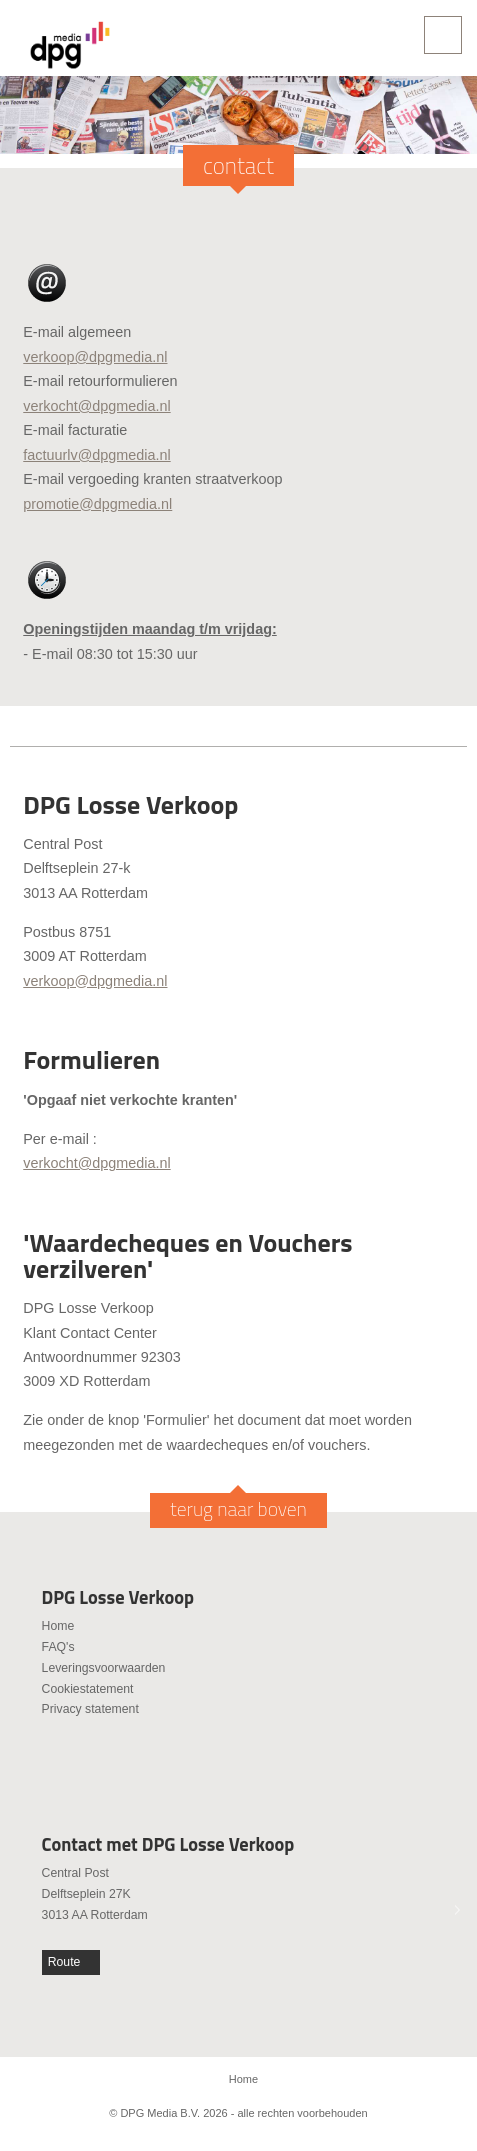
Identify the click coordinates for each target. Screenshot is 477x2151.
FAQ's (58, 1647)
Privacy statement (90, 1709)
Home (58, 1626)
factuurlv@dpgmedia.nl (96, 455)
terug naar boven (238, 1509)
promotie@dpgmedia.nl (97, 504)
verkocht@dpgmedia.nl (96, 406)
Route (64, 1962)
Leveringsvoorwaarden (104, 1668)
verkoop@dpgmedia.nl (95, 357)
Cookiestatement (88, 1689)
